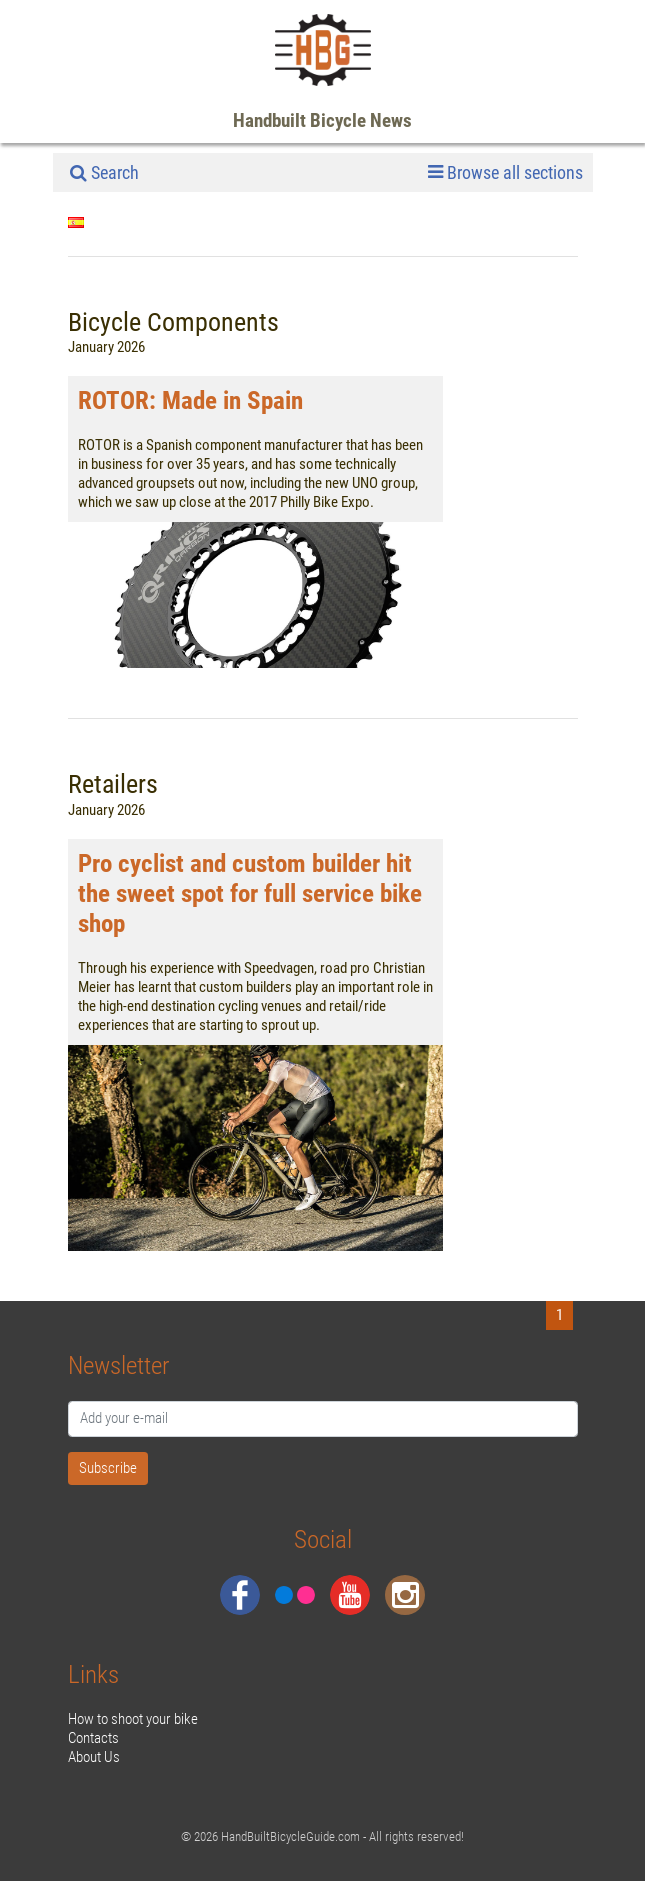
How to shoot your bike (133, 1719)
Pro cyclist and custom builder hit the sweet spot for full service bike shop (250, 893)
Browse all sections (505, 173)
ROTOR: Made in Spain (190, 400)
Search (104, 172)
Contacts (93, 1738)
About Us (94, 1757)
